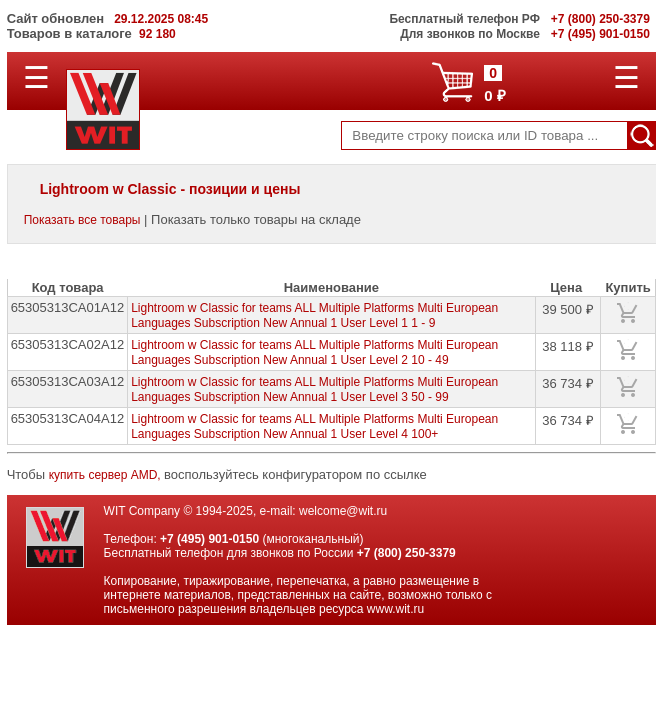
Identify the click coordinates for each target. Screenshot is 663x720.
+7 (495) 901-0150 (209, 539)
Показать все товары (82, 220)
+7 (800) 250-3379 (406, 553)
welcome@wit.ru (343, 511)
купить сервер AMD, (106, 475)
